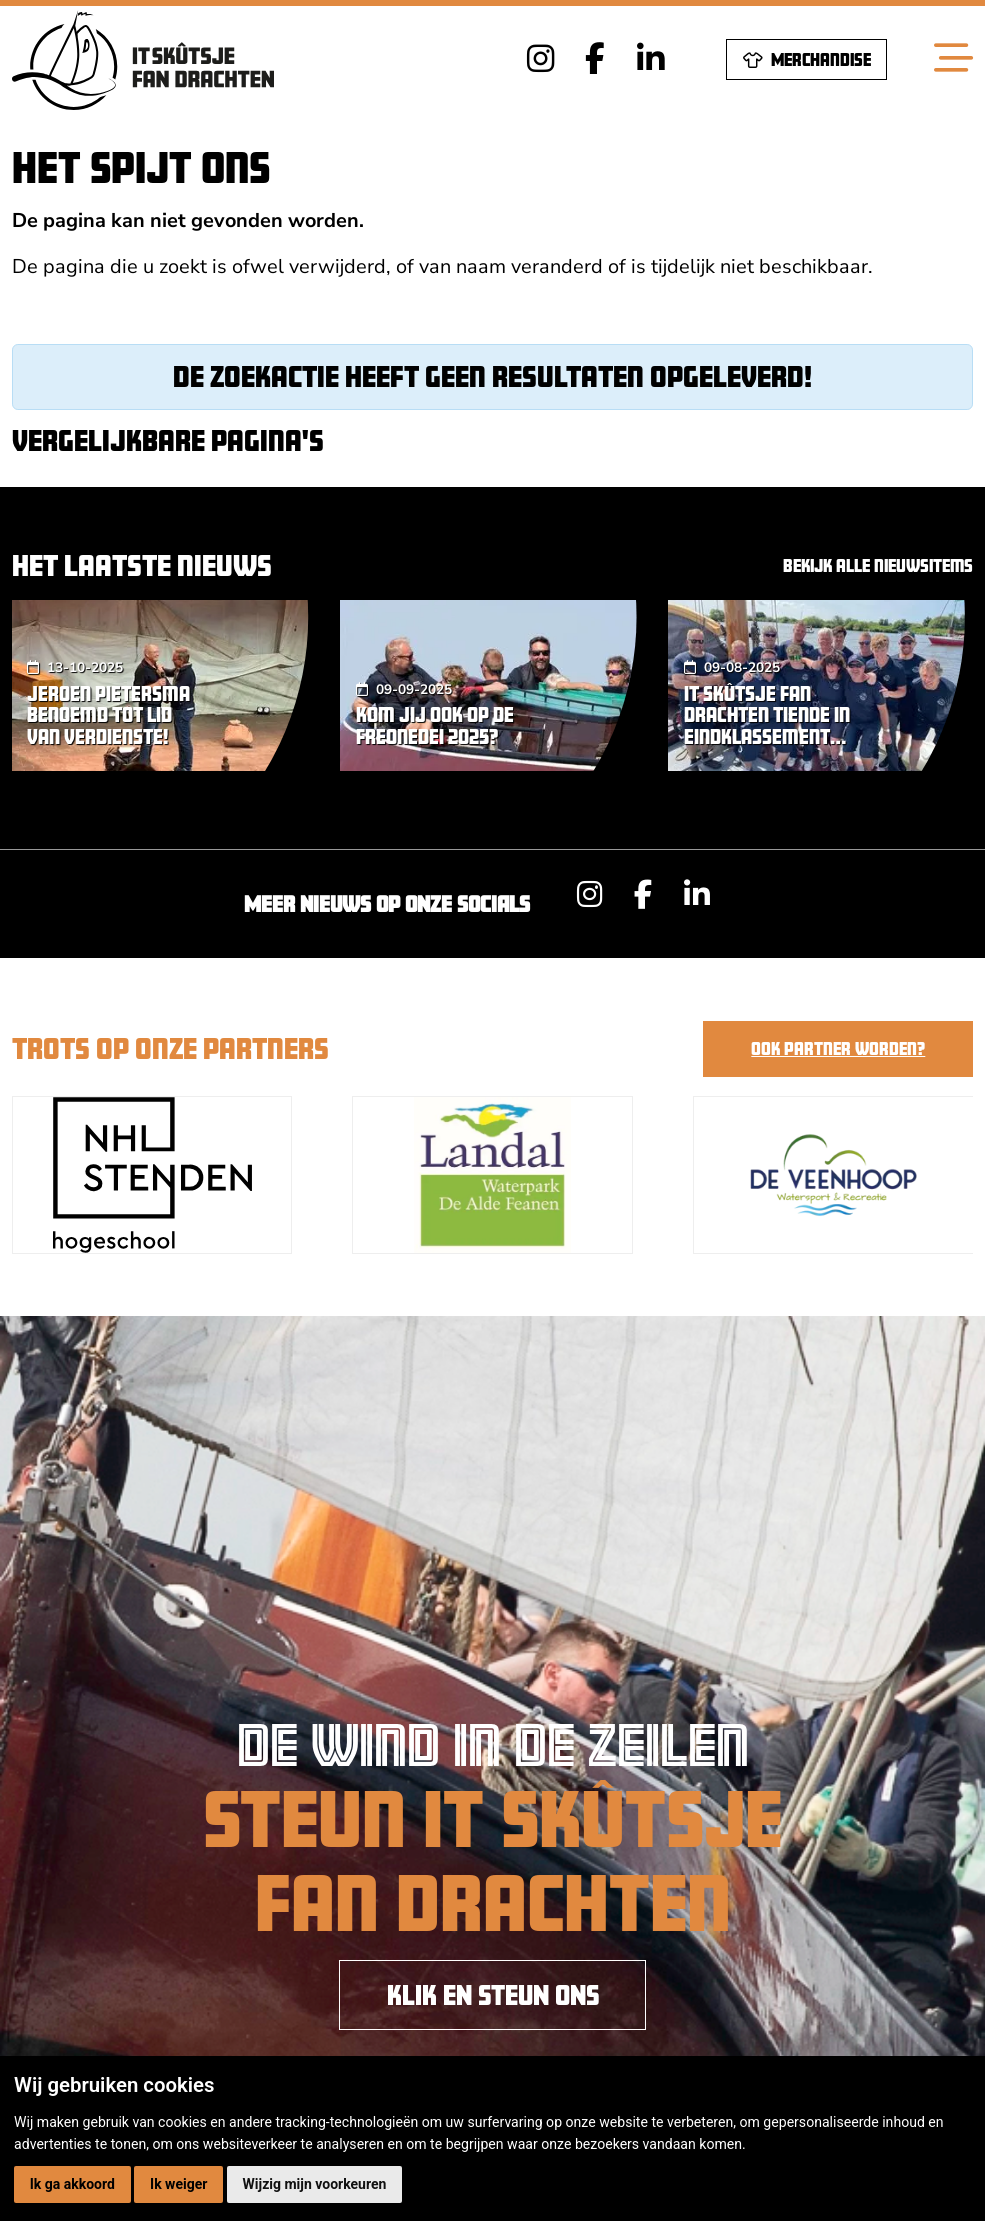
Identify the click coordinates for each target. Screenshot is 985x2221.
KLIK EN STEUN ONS (493, 1995)
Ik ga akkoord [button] (72, 2184)
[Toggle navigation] (953, 59)
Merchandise (807, 60)
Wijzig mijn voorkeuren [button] (315, 2184)
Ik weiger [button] (178, 2184)
